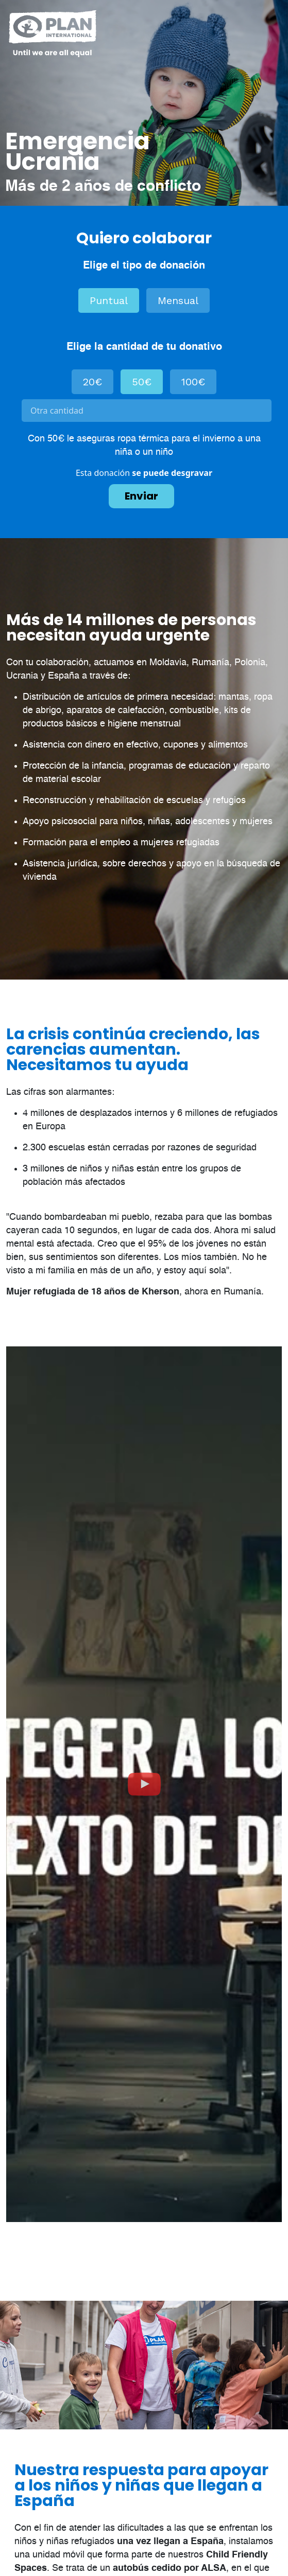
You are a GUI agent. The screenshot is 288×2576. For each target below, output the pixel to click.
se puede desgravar (172, 472)
